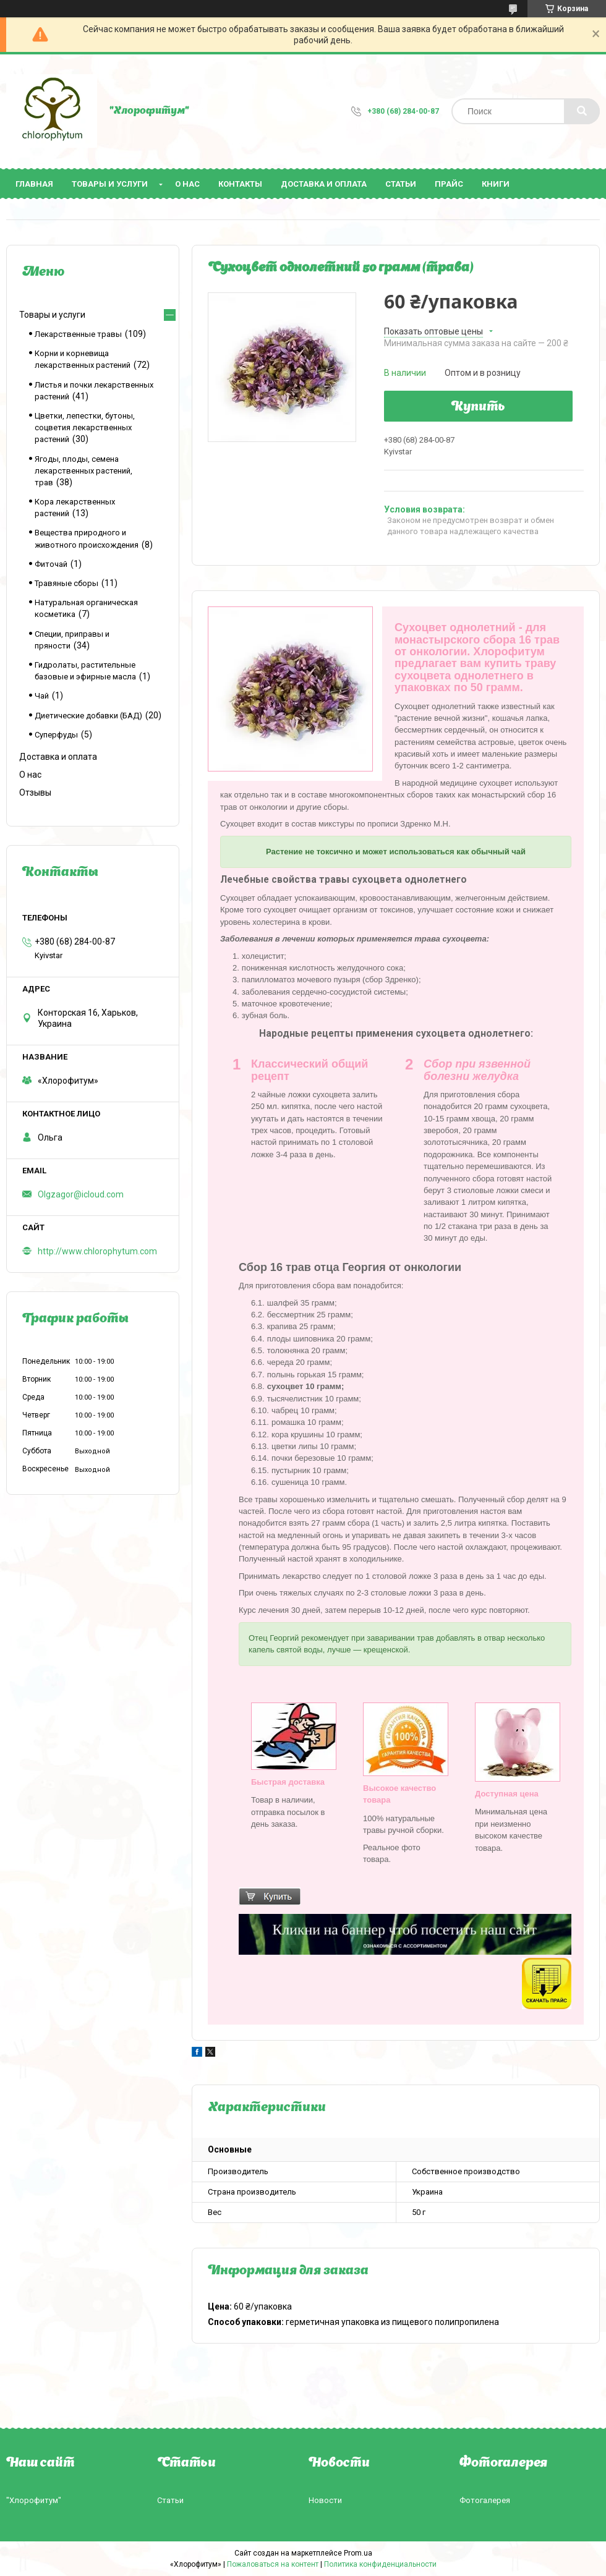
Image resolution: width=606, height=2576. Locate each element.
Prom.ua (358, 2553)
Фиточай (51, 564)
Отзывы (35, 792)
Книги (496, 184)
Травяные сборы (66, 583)
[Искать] (582, 111)
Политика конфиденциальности (380, 2564)
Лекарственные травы (78, 334)
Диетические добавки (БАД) (88, 715)
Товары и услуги (110, 184)
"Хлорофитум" (33, 2500)
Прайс (449, 184)
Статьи (400, 184)
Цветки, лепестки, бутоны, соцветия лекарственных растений (85, 427)
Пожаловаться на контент (272, 2564)
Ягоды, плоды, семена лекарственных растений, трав (83, 470)
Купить (478, 407)
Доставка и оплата (324, 184)
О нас (187, 184)
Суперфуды (56, 734)
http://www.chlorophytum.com (97, 1251)
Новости (325, 2500)
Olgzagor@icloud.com (81, 1194)
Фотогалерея (484, 2500)
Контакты (240, 184)
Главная (34, 184)
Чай (42, 695)
